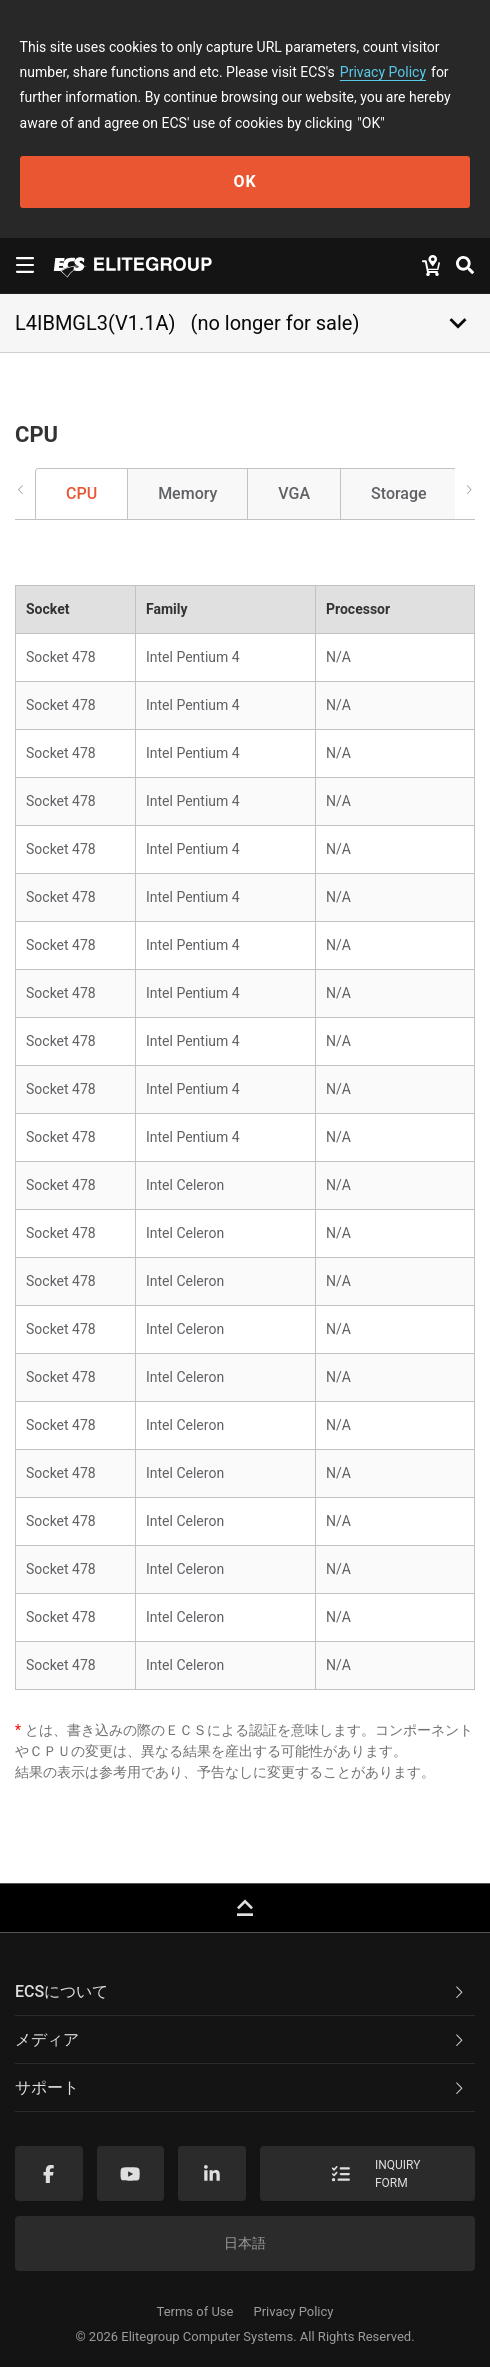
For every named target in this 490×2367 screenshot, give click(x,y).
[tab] (245, 1992)
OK (244, 181)
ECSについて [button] (241, 1991)
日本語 (245, 2243)
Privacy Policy (383, 72)
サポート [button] (241, 2087)
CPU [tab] (81, 493)
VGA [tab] (294, 493)
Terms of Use (195, 2311)
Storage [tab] (399, 493)
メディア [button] (241, 2039)
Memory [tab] (187, 493)
